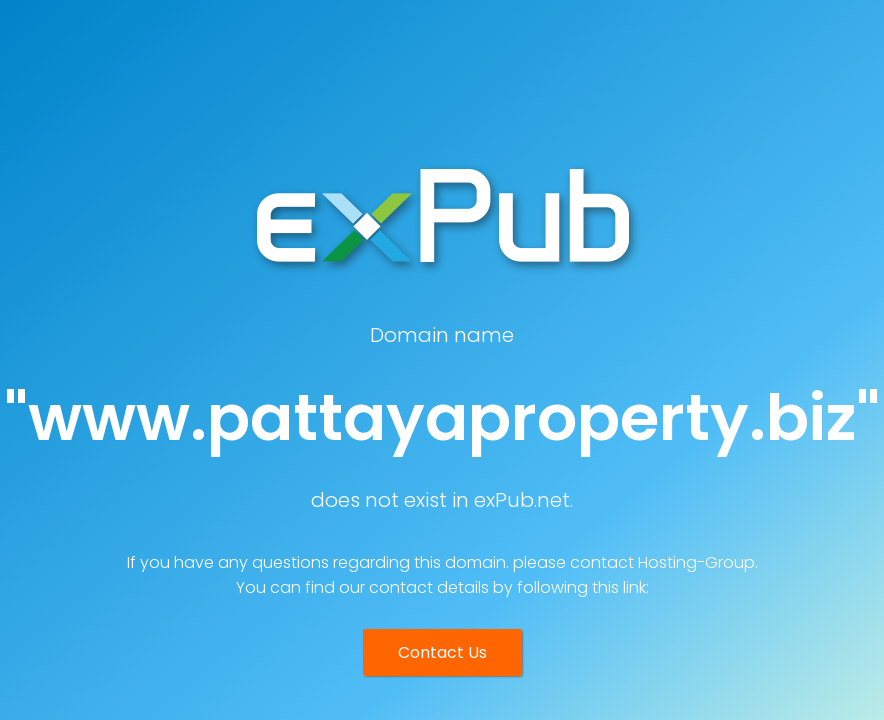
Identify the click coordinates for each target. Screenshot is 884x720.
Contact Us (442, 652)
